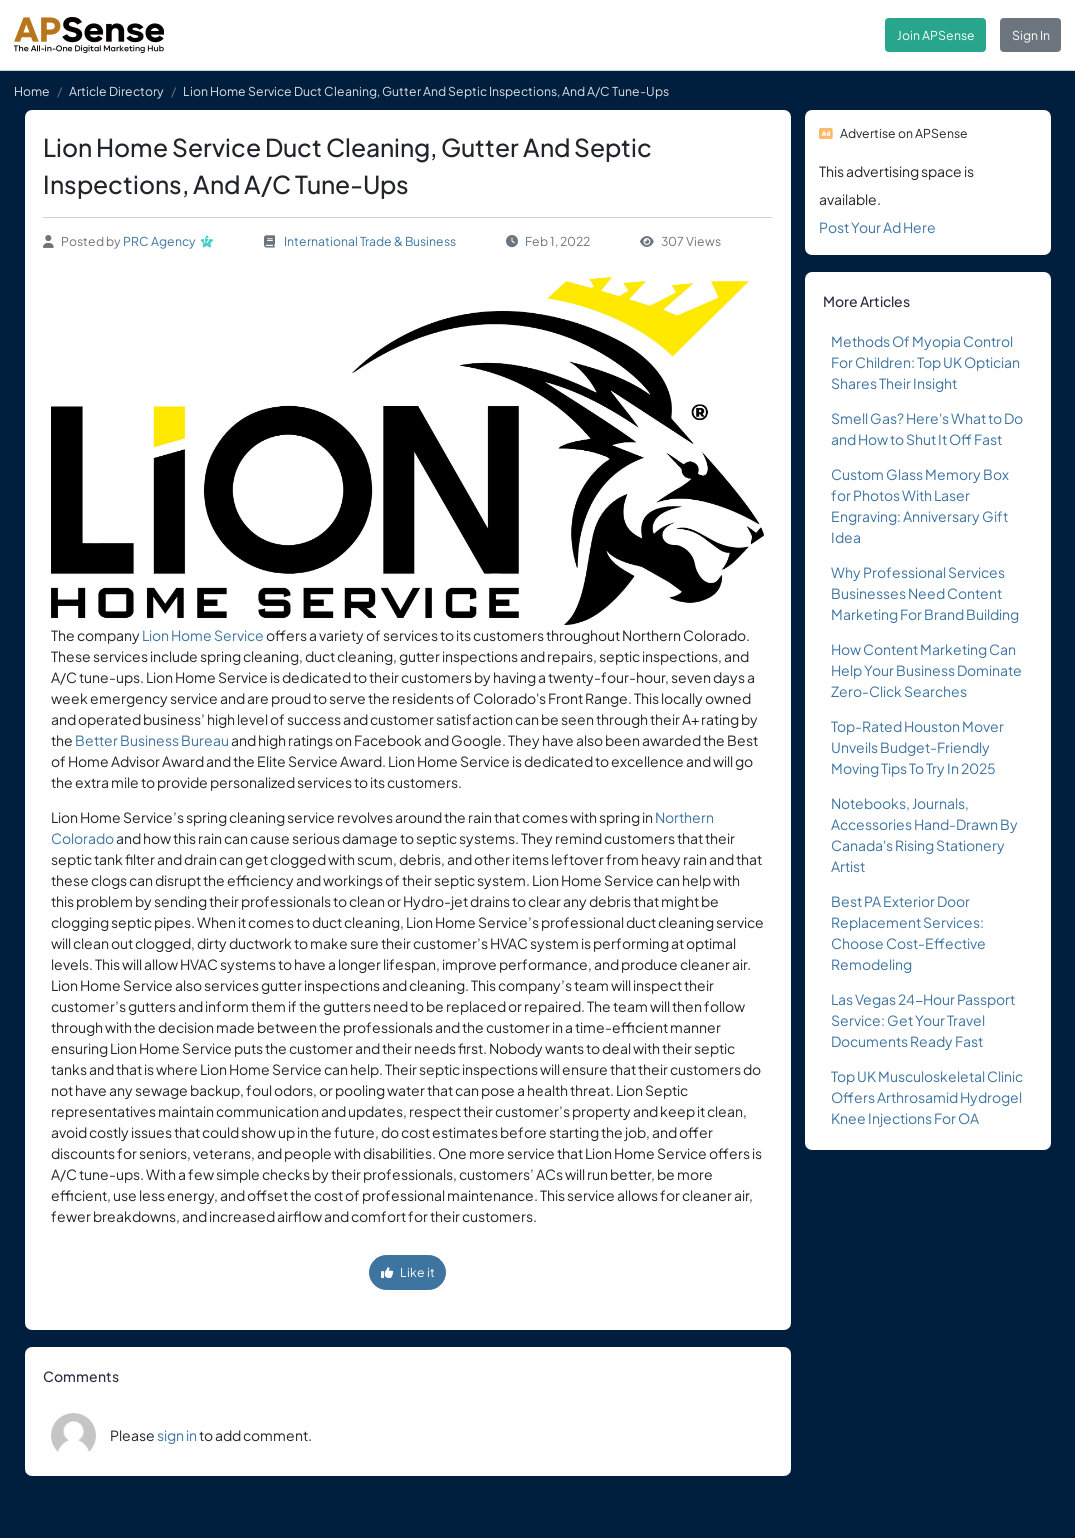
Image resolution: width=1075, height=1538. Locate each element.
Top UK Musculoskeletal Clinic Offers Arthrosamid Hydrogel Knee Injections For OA (927, 1097)
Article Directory (116, 91)
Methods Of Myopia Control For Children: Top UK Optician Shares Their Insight (925, 362)
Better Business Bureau (152, 740)
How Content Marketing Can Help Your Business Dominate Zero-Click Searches (926, 670)
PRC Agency (159, 241)
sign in (177, 1435)
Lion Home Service (203, 635)
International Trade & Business (370, 241)
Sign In (1031, 35)
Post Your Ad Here (877, 227)
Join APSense (936, 35)
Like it (408, 1272)
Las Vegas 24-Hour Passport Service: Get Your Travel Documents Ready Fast (923, 1020)
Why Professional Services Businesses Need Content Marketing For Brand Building (925, 593)
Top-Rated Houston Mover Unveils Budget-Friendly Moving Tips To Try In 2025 (917, 747)
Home (32, 91)
